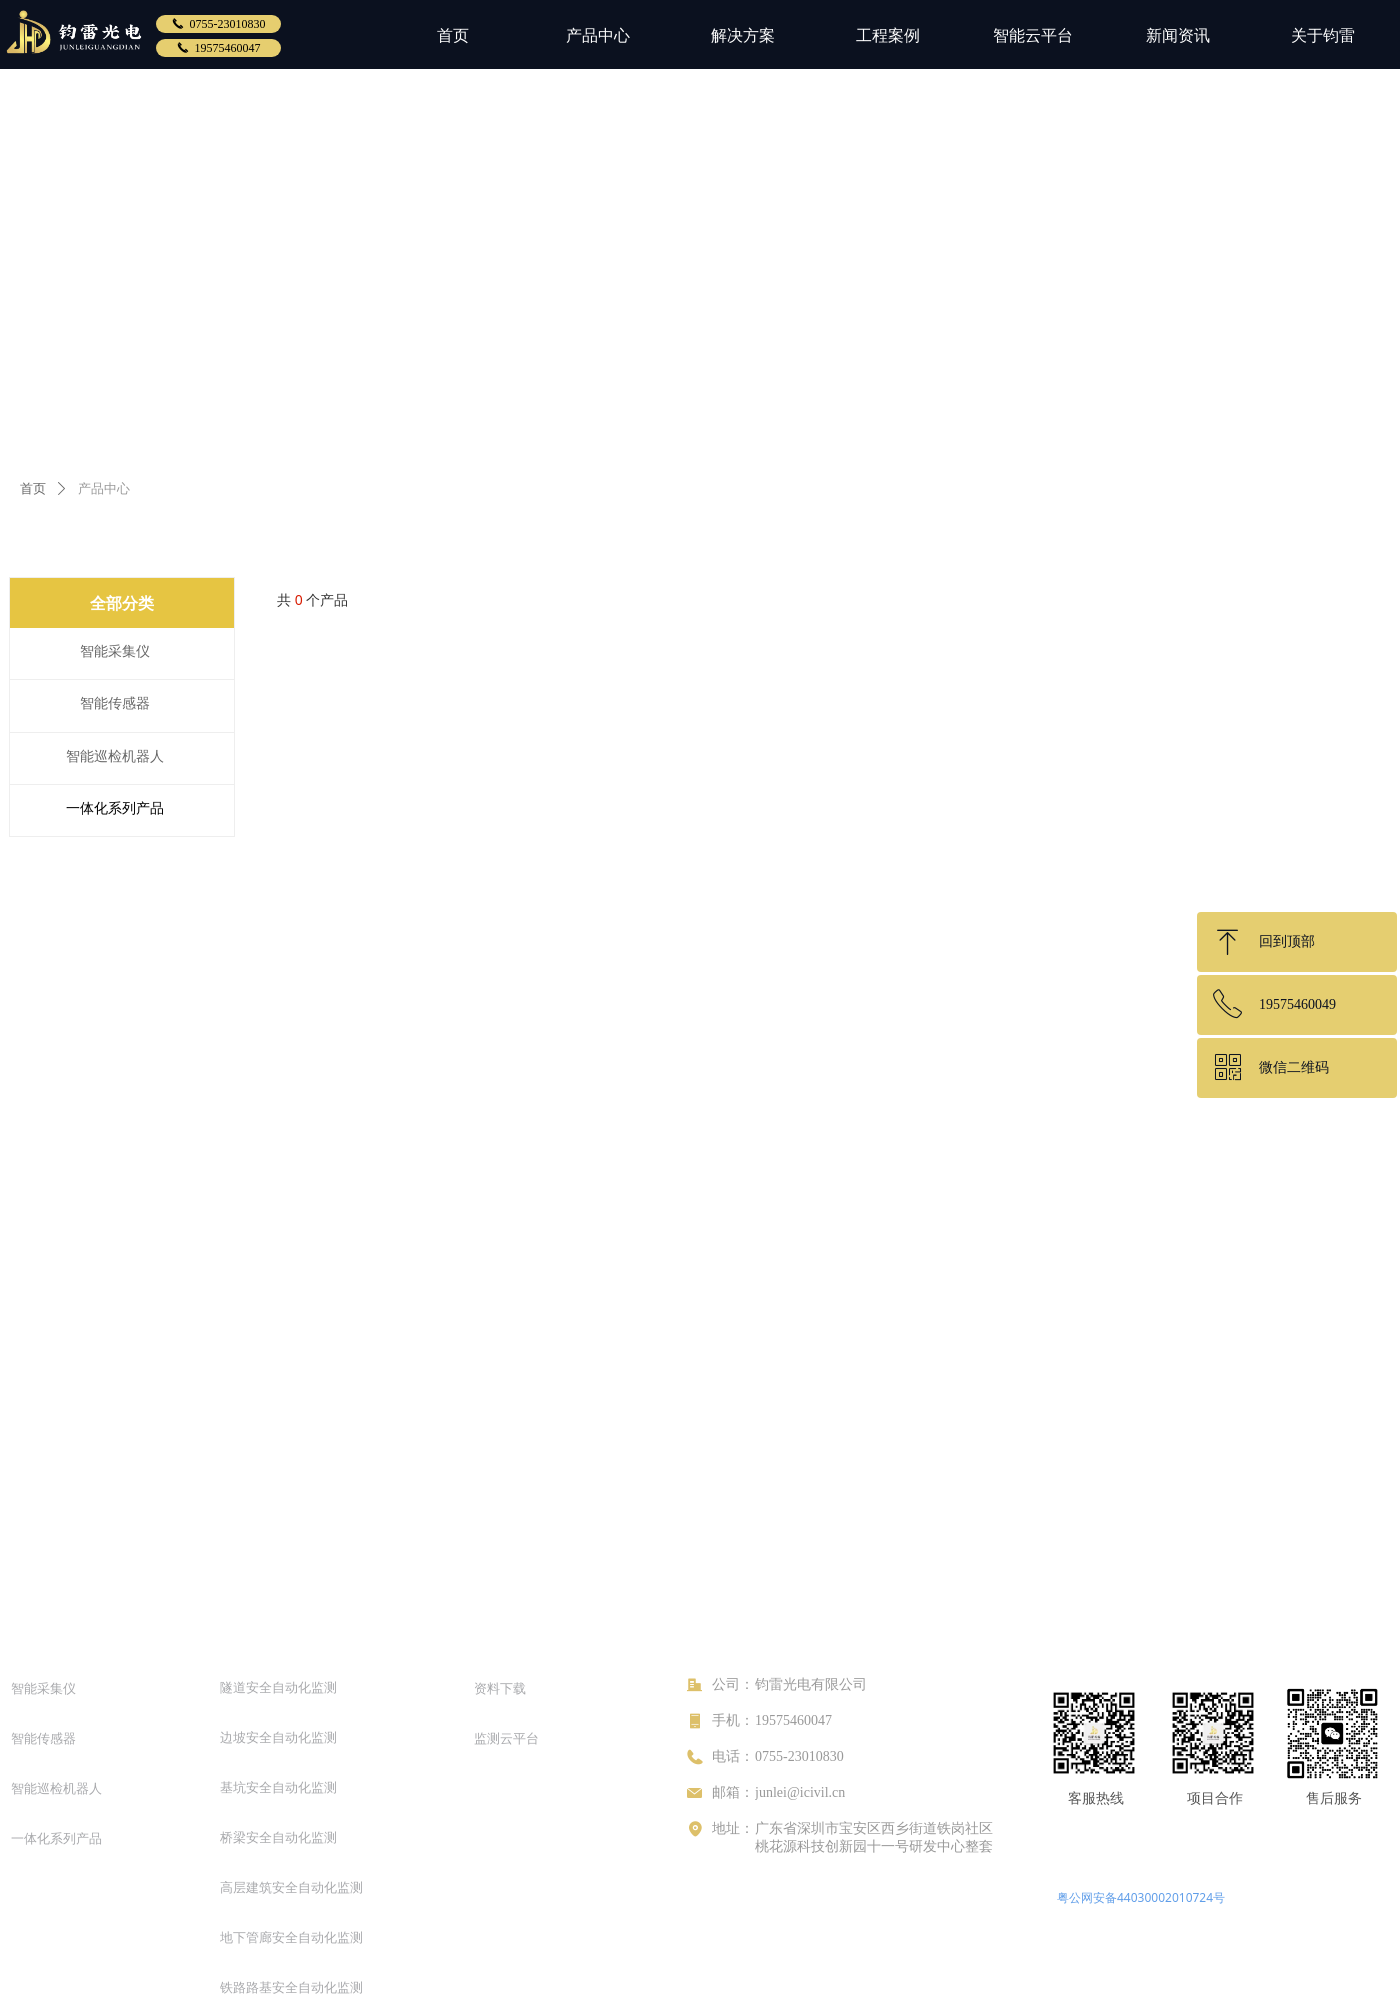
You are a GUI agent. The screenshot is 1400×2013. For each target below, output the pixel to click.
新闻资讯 (1178, 35)
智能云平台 (1033, 35)
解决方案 (743, 35)
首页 (453, 35)
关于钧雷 (1323, 35)
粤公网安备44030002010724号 (1141, 1897)
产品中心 (598, 35)
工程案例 (888, 35)
